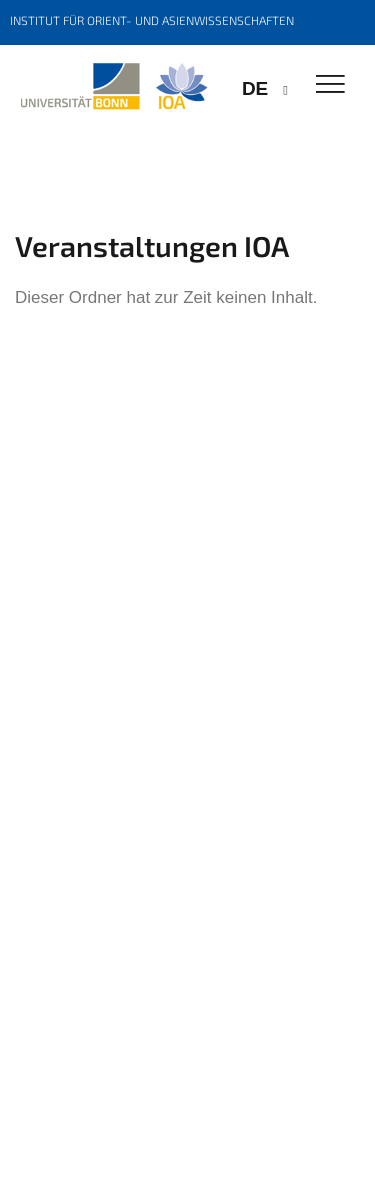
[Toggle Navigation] (330, 85)
